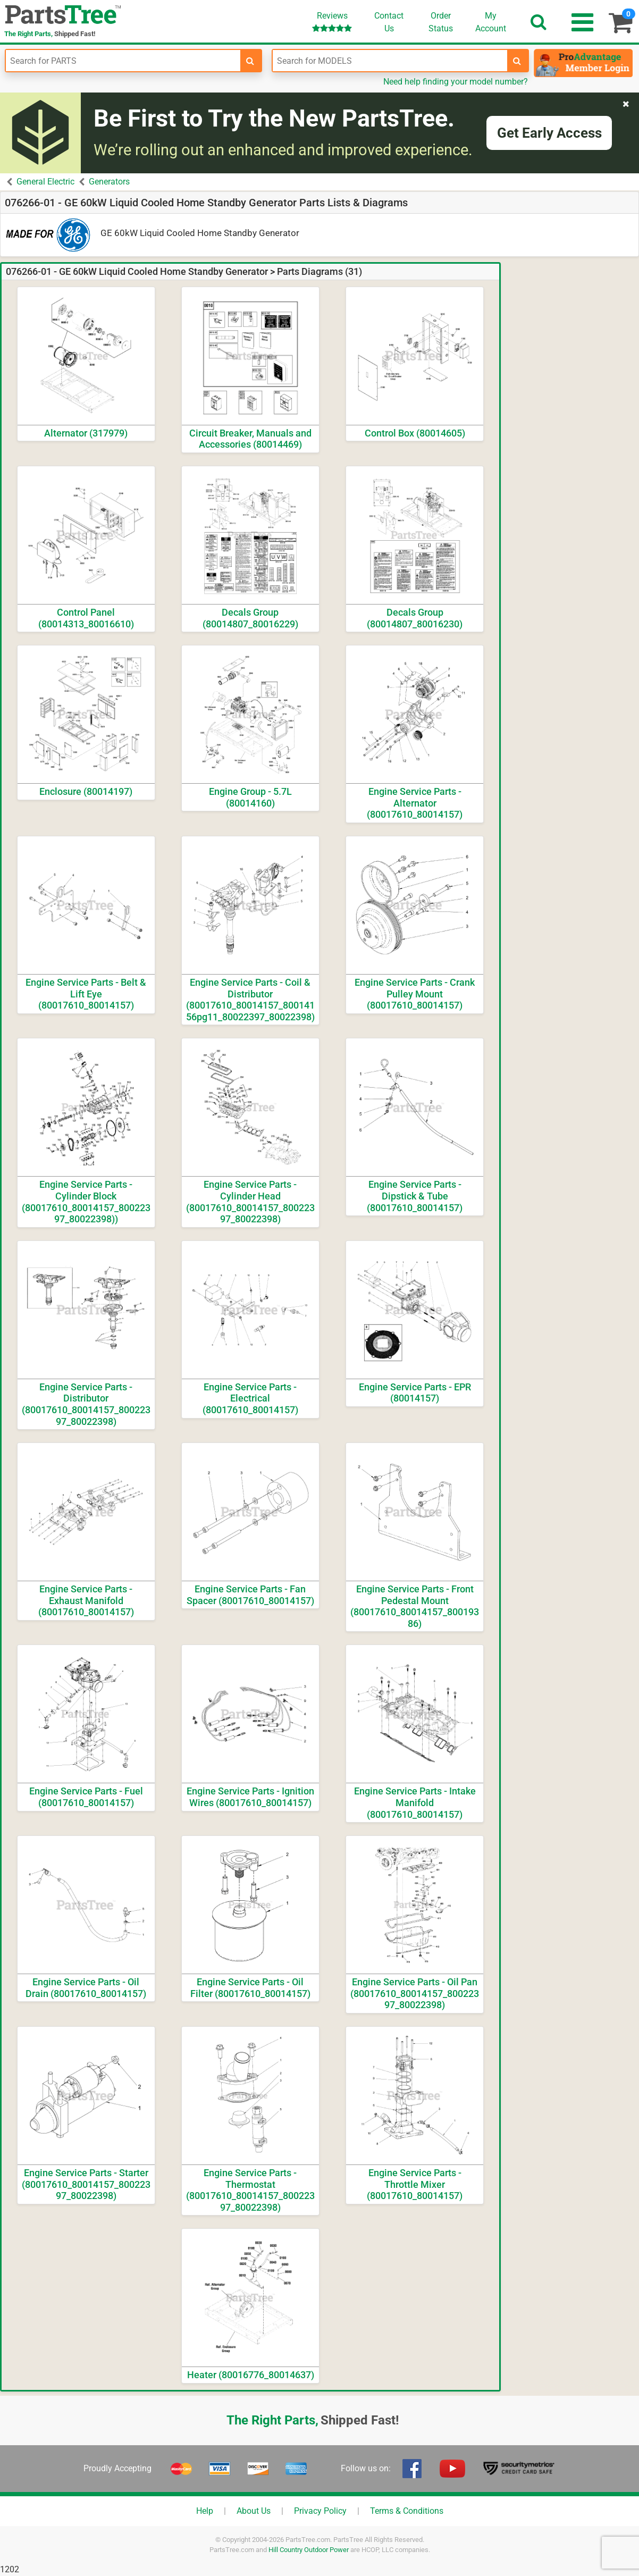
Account (490, 22)
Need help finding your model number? (455, 82)
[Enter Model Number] (390, 60)
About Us (254, 2511)
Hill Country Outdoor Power (308, 2550)
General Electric (45, 182)
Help (204, 2511)
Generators (109, 182)
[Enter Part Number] (123, 60)
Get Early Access (549, 133)
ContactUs (388, 22)
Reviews (332, 21)
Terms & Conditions (406, 2511)
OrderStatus (440, 22)
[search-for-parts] (250, 60)
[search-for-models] (517, 60)
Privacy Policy (320, 2511)
